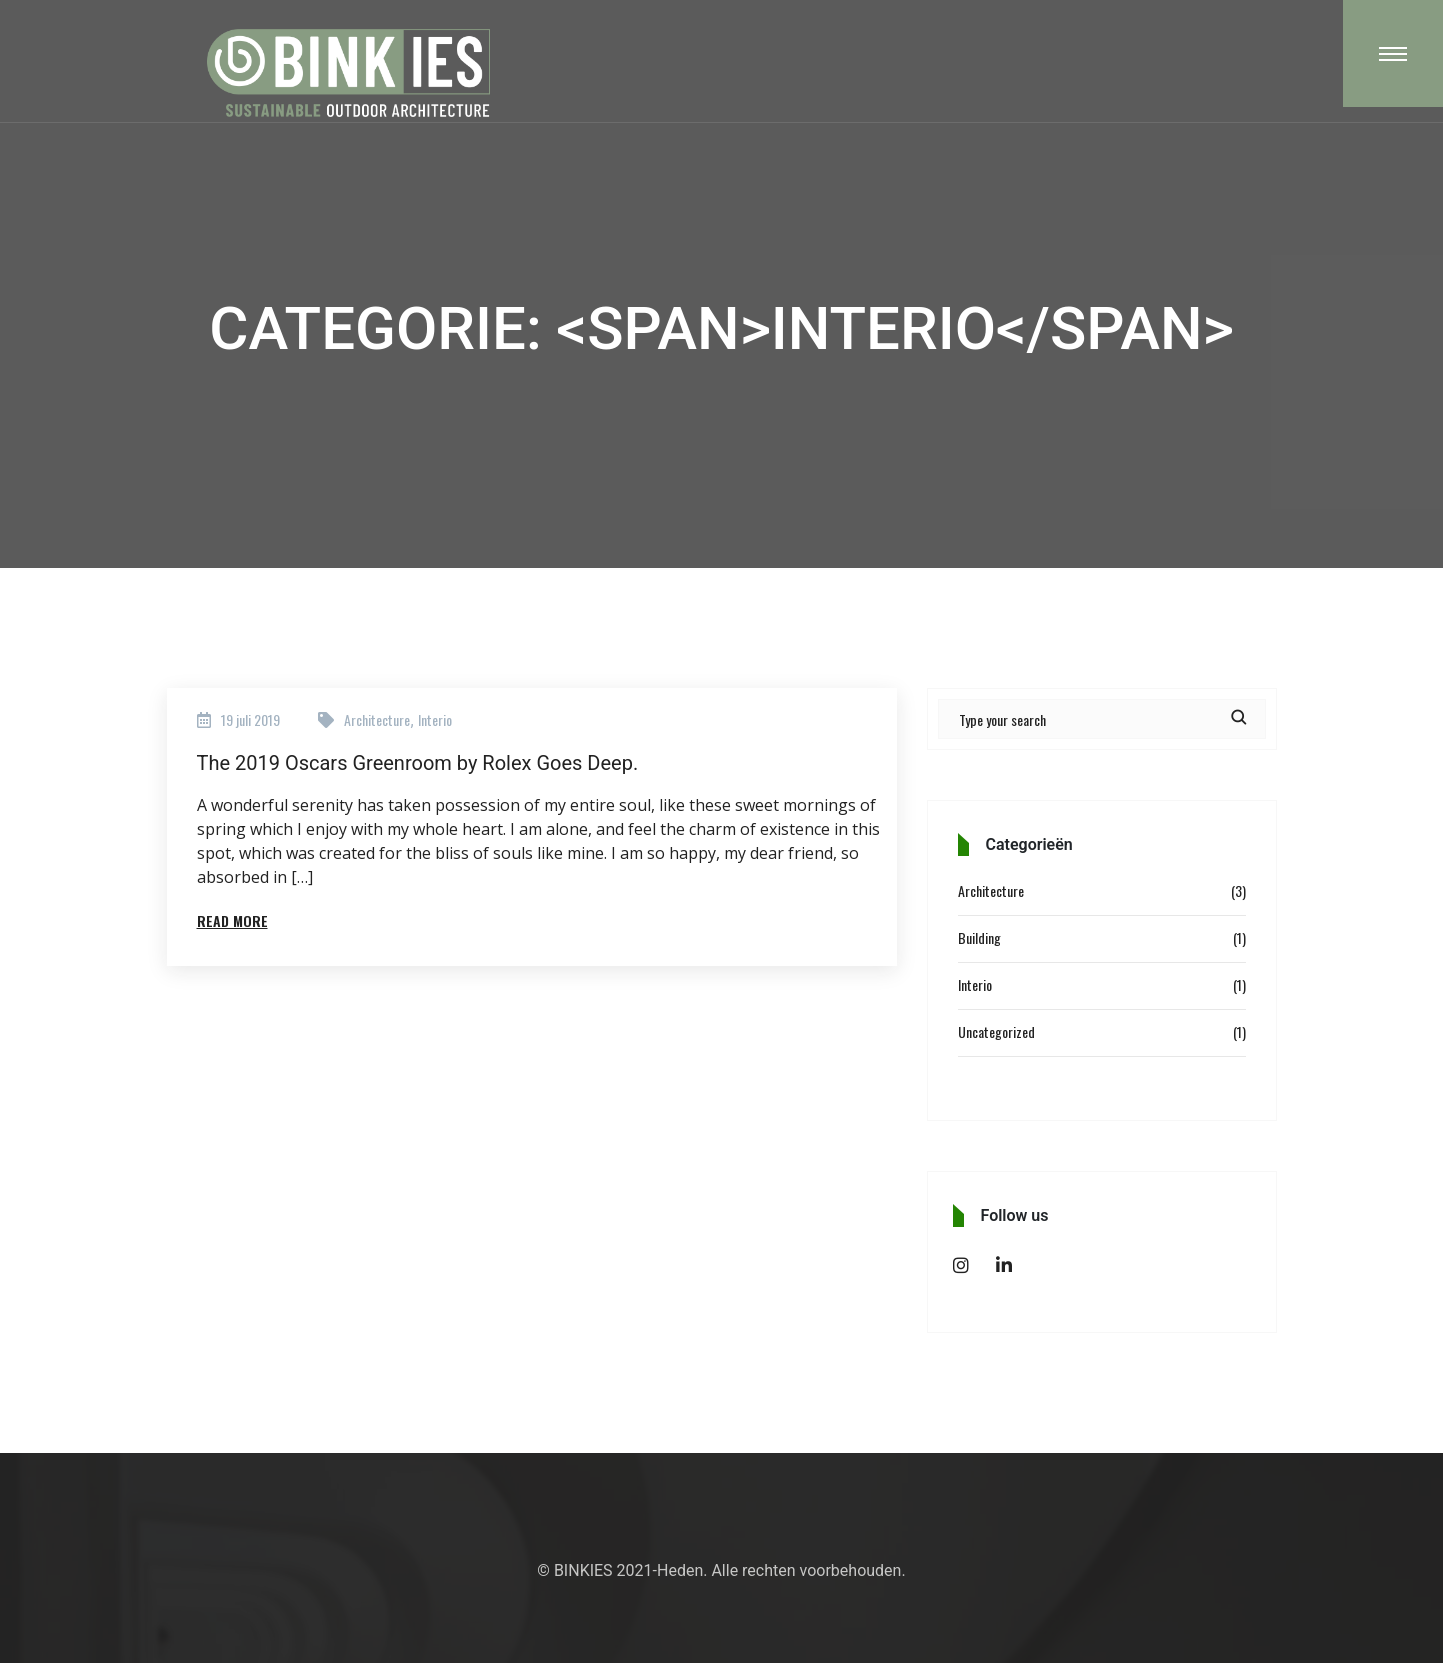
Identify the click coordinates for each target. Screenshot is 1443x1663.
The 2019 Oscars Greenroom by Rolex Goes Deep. (418, 763)
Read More (232, 920)
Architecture (377, 719)
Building (979, 937)
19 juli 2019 (250, 719)
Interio (435, 719)
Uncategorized (996, 1031)
